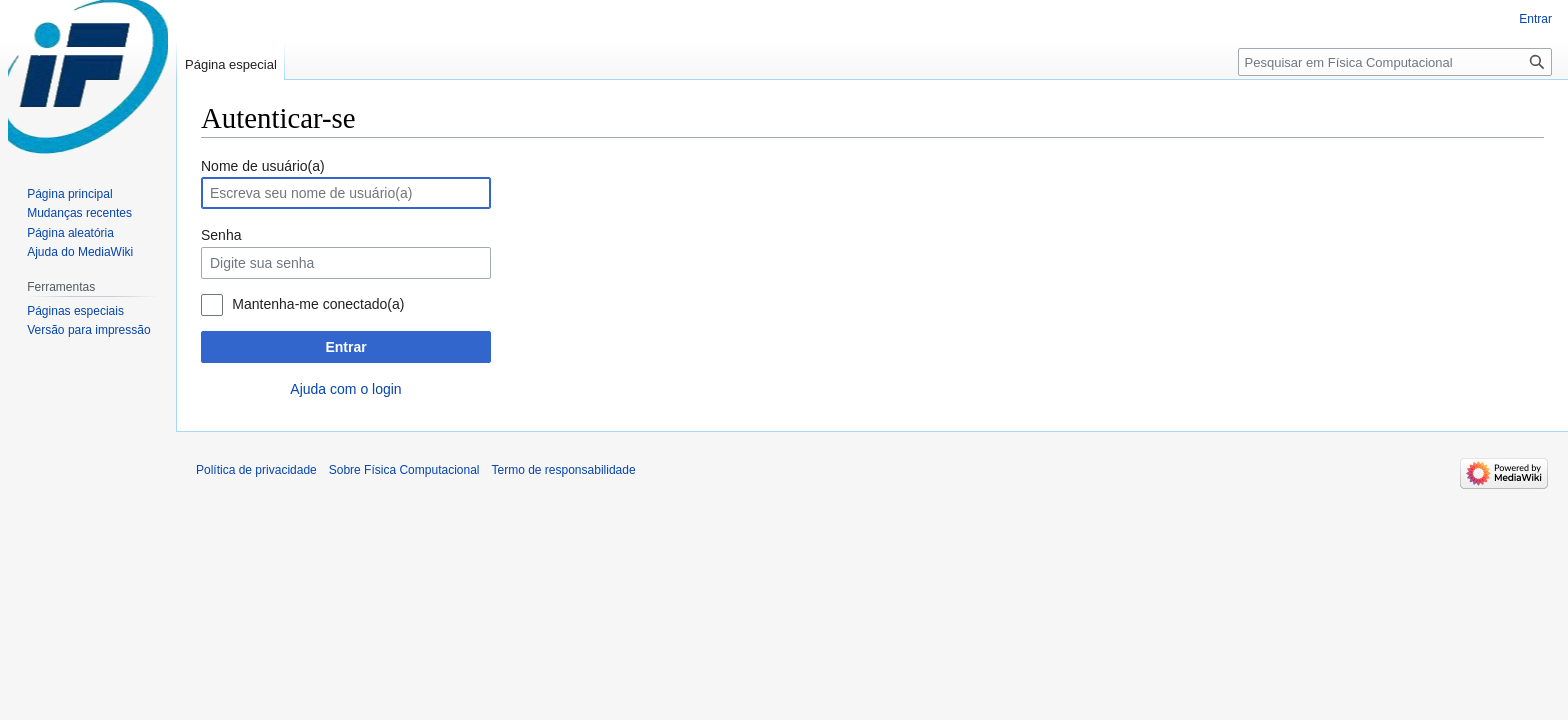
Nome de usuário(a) (263, 166)
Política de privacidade (256, 470)
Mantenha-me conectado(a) (318, 304)
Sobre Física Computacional (404, 470)
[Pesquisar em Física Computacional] (1395, 62)
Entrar (345, 347)
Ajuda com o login (345, 389)
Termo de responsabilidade (564, 470)
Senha (221, 235)
